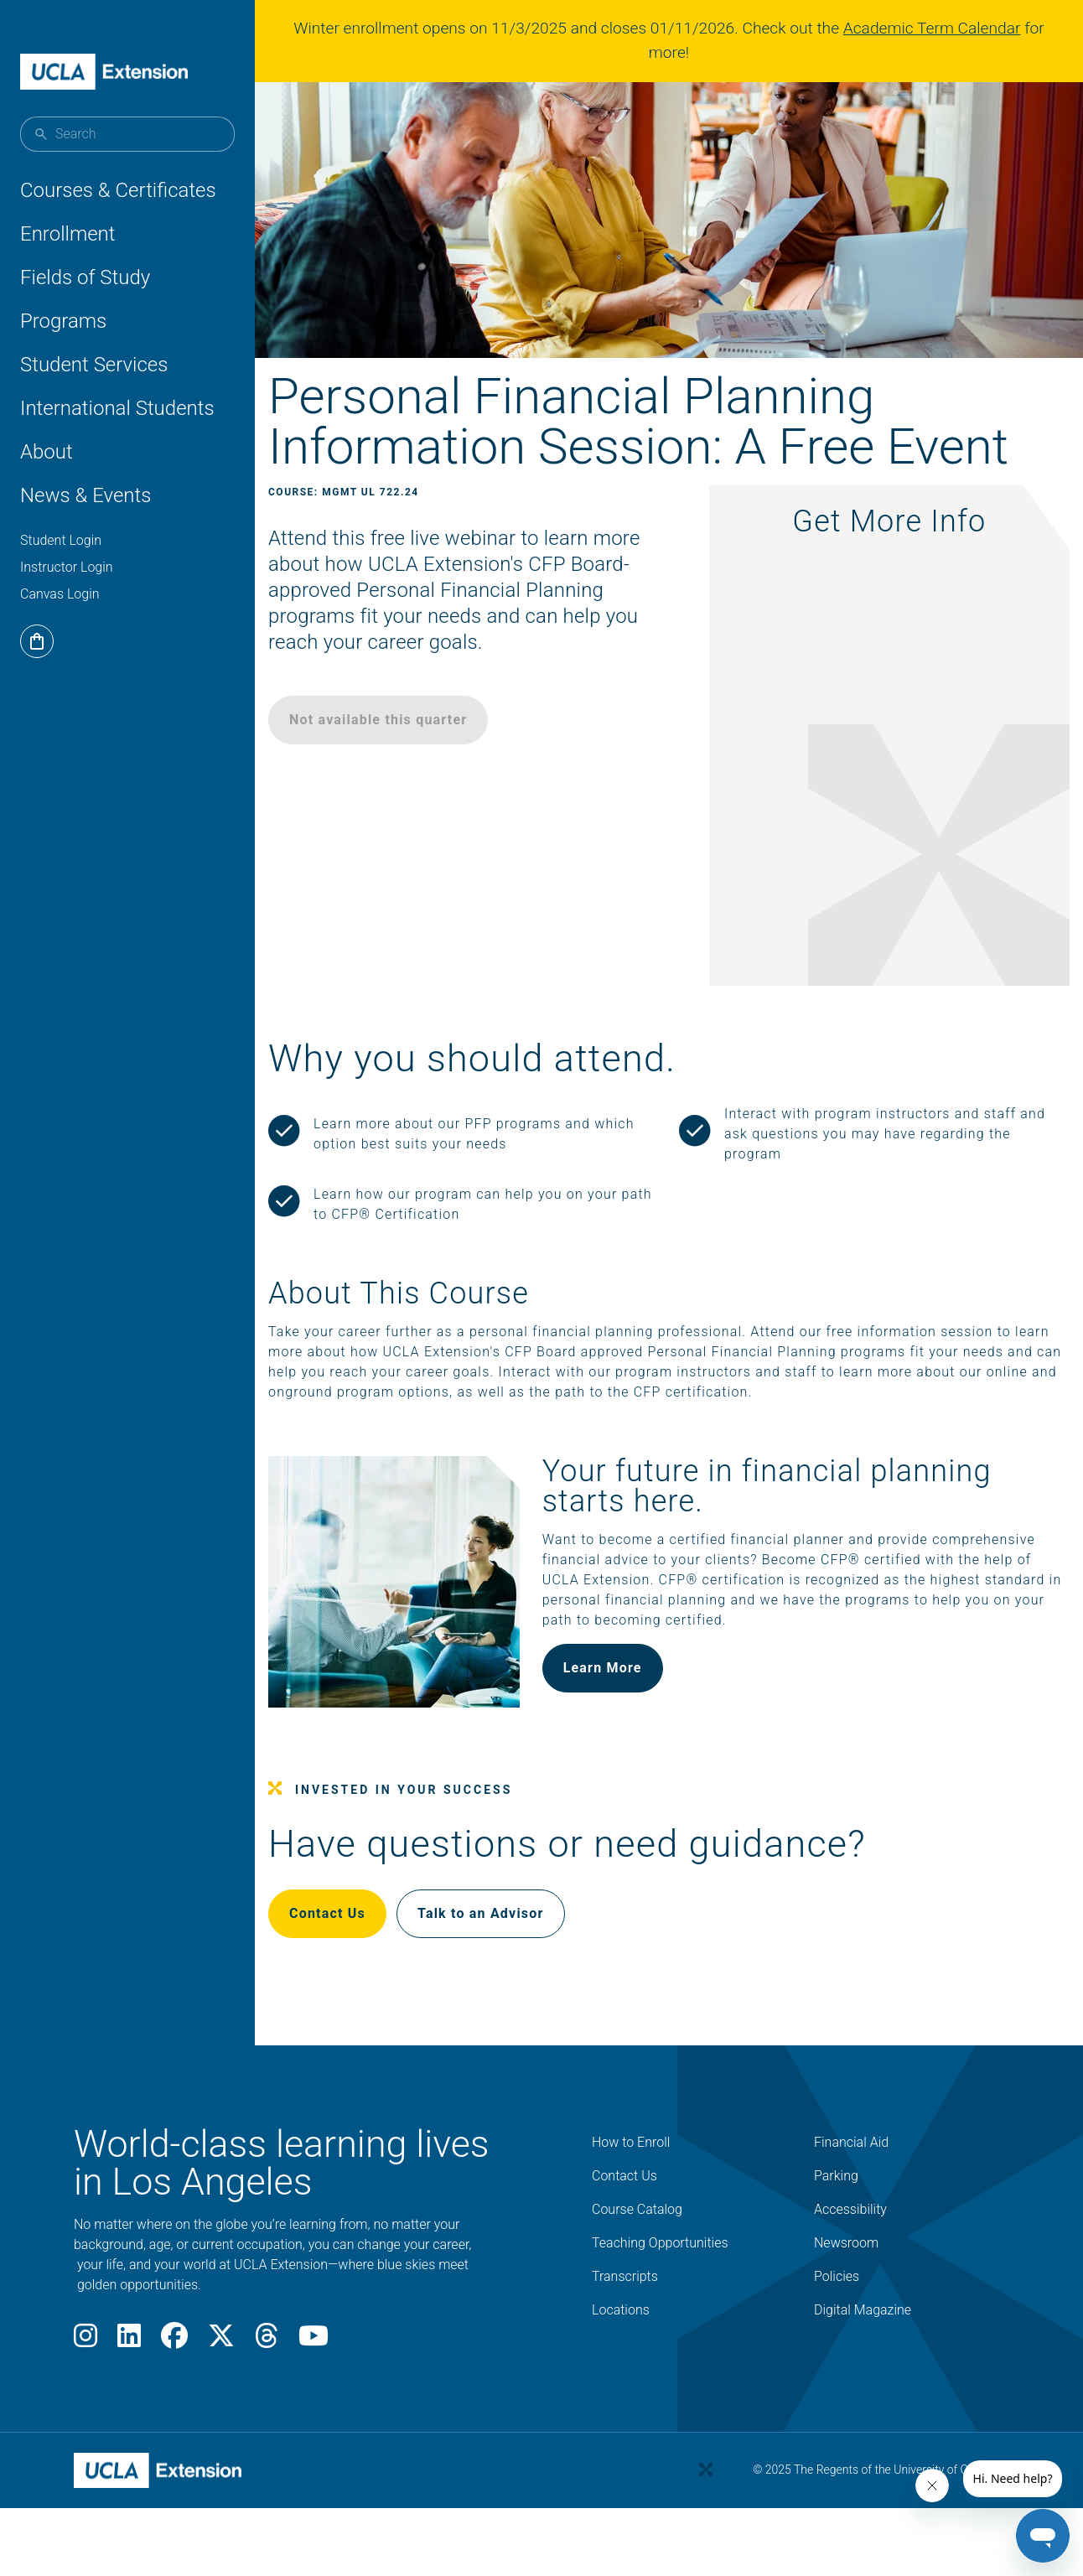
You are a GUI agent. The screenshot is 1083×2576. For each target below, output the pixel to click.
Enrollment (68, 234)
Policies (836, 2329)
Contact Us (367, 1966)
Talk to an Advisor (521, 1966)
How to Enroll (631, 2195)
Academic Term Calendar (939, 28)
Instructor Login (66, 567)
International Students (117, 408)
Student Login (60, 540)
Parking (836, 2229)
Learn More (620, 1741)
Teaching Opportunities (660, 2296)
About (46, 452)
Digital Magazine (862, 2363)
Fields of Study (85, 277)
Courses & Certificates (118, 190)
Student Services (94, 364)
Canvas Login (60, 594)
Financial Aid (851, 2195)
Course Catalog (637, 2262)
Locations (621, 2363)
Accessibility (850, 2262)
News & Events (85, 495)
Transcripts (625, 2329)
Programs (63, 321)
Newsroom (846, 2296)
